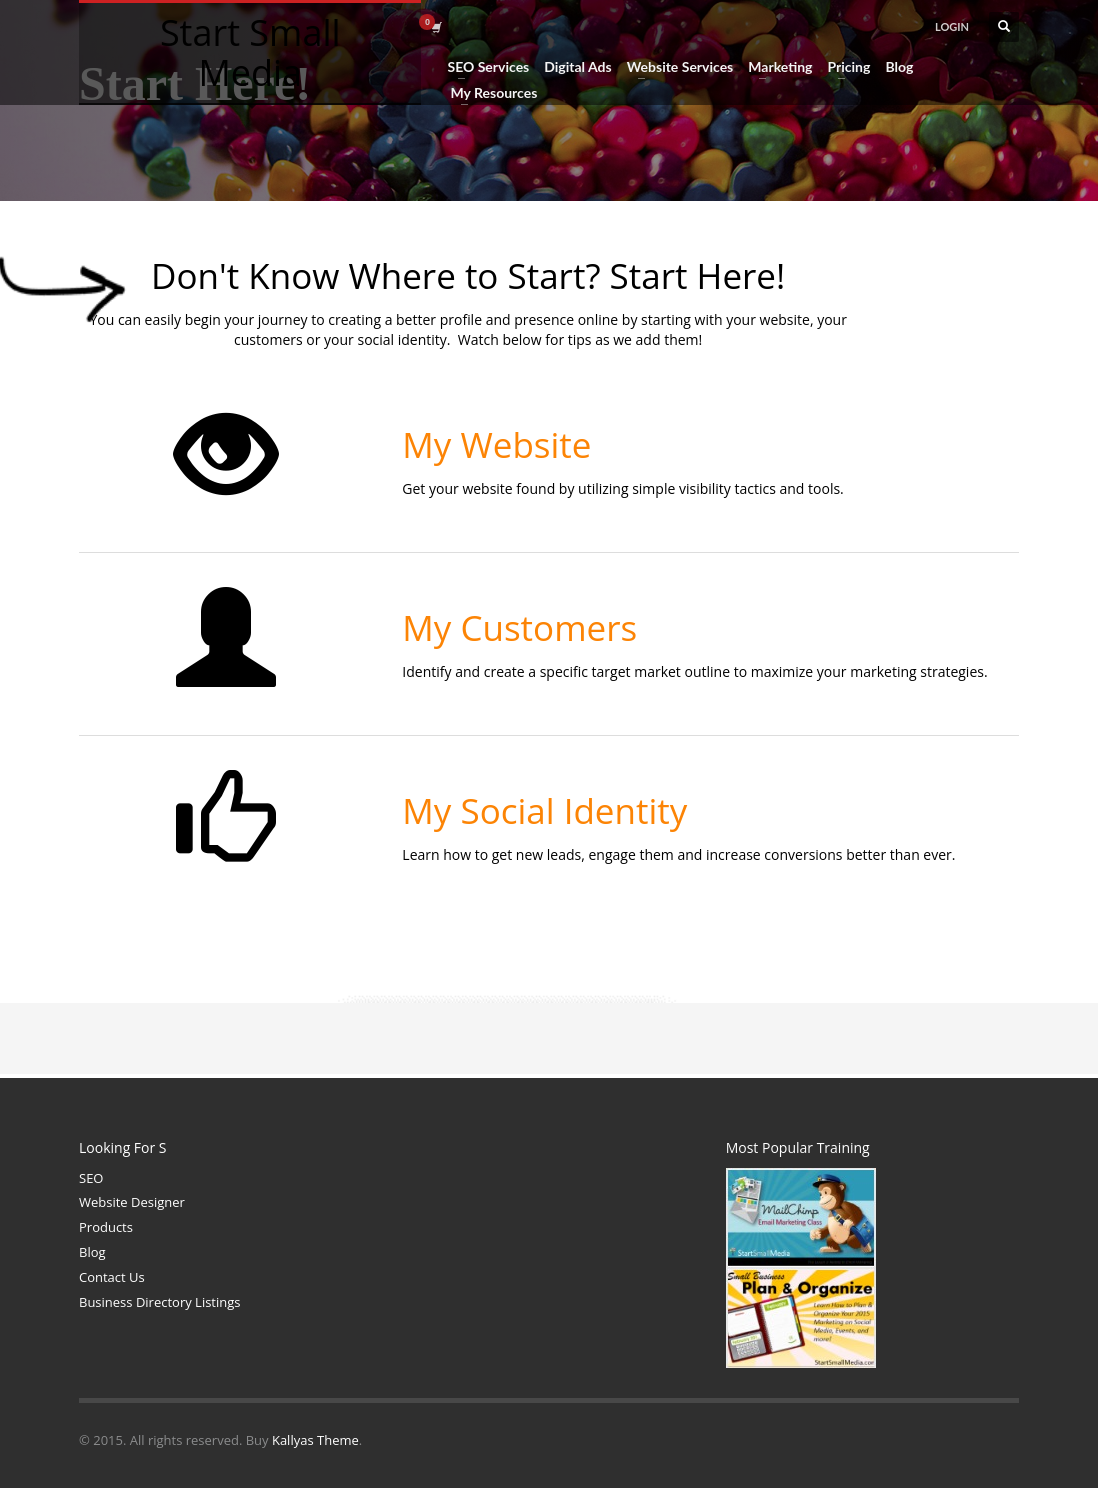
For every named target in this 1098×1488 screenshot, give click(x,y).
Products (106, 1227)
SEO (91, 1178)
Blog (92, 1252)
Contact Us (112, 1277)
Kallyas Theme (315, 1440)
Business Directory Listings (160, 1302)
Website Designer (132, 1202)
